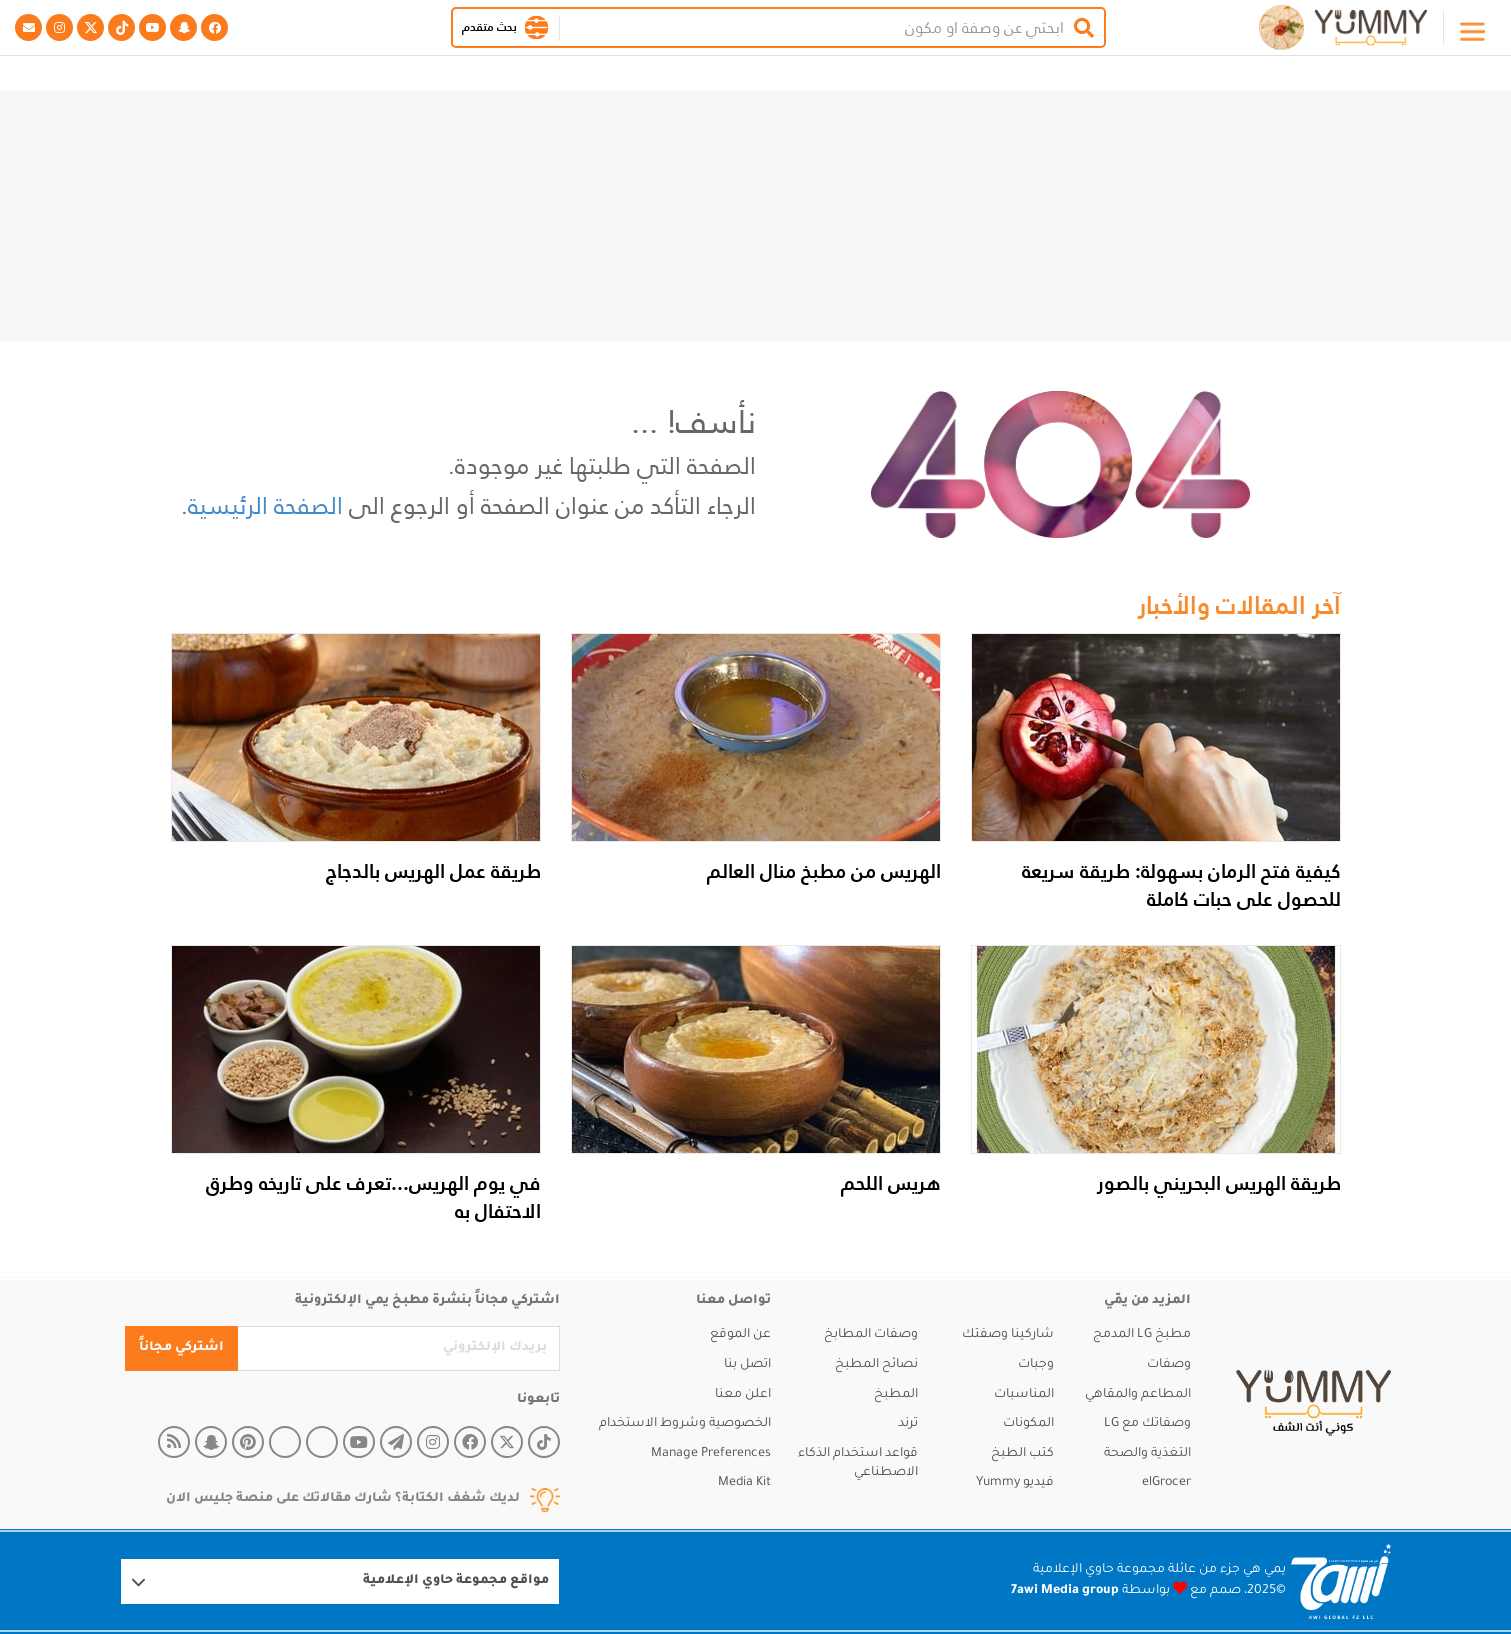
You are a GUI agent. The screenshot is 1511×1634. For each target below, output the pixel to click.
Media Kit (744, 1483)
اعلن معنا (743, 1395)
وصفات (1169, 1365)
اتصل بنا (747, 1365)
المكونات (1028, 1424)
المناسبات (1024, 1395)
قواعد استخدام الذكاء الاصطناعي (858, 1464)
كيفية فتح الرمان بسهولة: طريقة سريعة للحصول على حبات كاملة (1181, 885)
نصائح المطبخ (876, 1365)
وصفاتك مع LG (1147, 1424)
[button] (536, 27)
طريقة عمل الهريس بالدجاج (433, 871)
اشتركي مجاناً (181, 1348)
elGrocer (1166, 1483)
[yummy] (1313, 1403)
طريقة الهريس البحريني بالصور (1219, 1183)
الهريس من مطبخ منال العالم (824, 871)
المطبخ (896, 1395)
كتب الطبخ (1022, 1454)
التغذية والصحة (1147, 1454)
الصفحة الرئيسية (265, 505)
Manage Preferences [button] (711, 1454)
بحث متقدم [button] (489, 27)
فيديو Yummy (1015, 1483)
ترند (908, 1424)
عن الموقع (740, 1335)
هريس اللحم (891, 1183)
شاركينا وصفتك (1008, 1335)
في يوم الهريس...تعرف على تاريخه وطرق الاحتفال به (373, 1197)
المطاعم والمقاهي (1138, 1395)
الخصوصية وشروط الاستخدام (685, 1424)
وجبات (1036, 1365)
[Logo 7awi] (1341, 1581)
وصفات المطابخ (871, 1335)
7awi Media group (1065, 1591)
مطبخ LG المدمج (1142, 1335)
